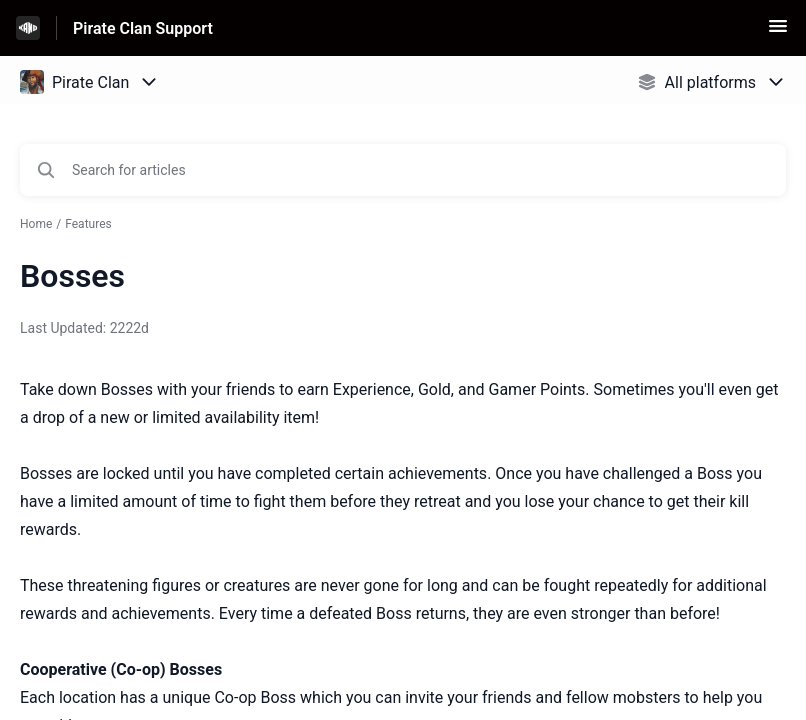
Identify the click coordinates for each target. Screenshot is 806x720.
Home (36, 224)
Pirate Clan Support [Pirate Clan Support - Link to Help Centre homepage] (143, 28)
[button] (778, 32)
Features (88, 224)
